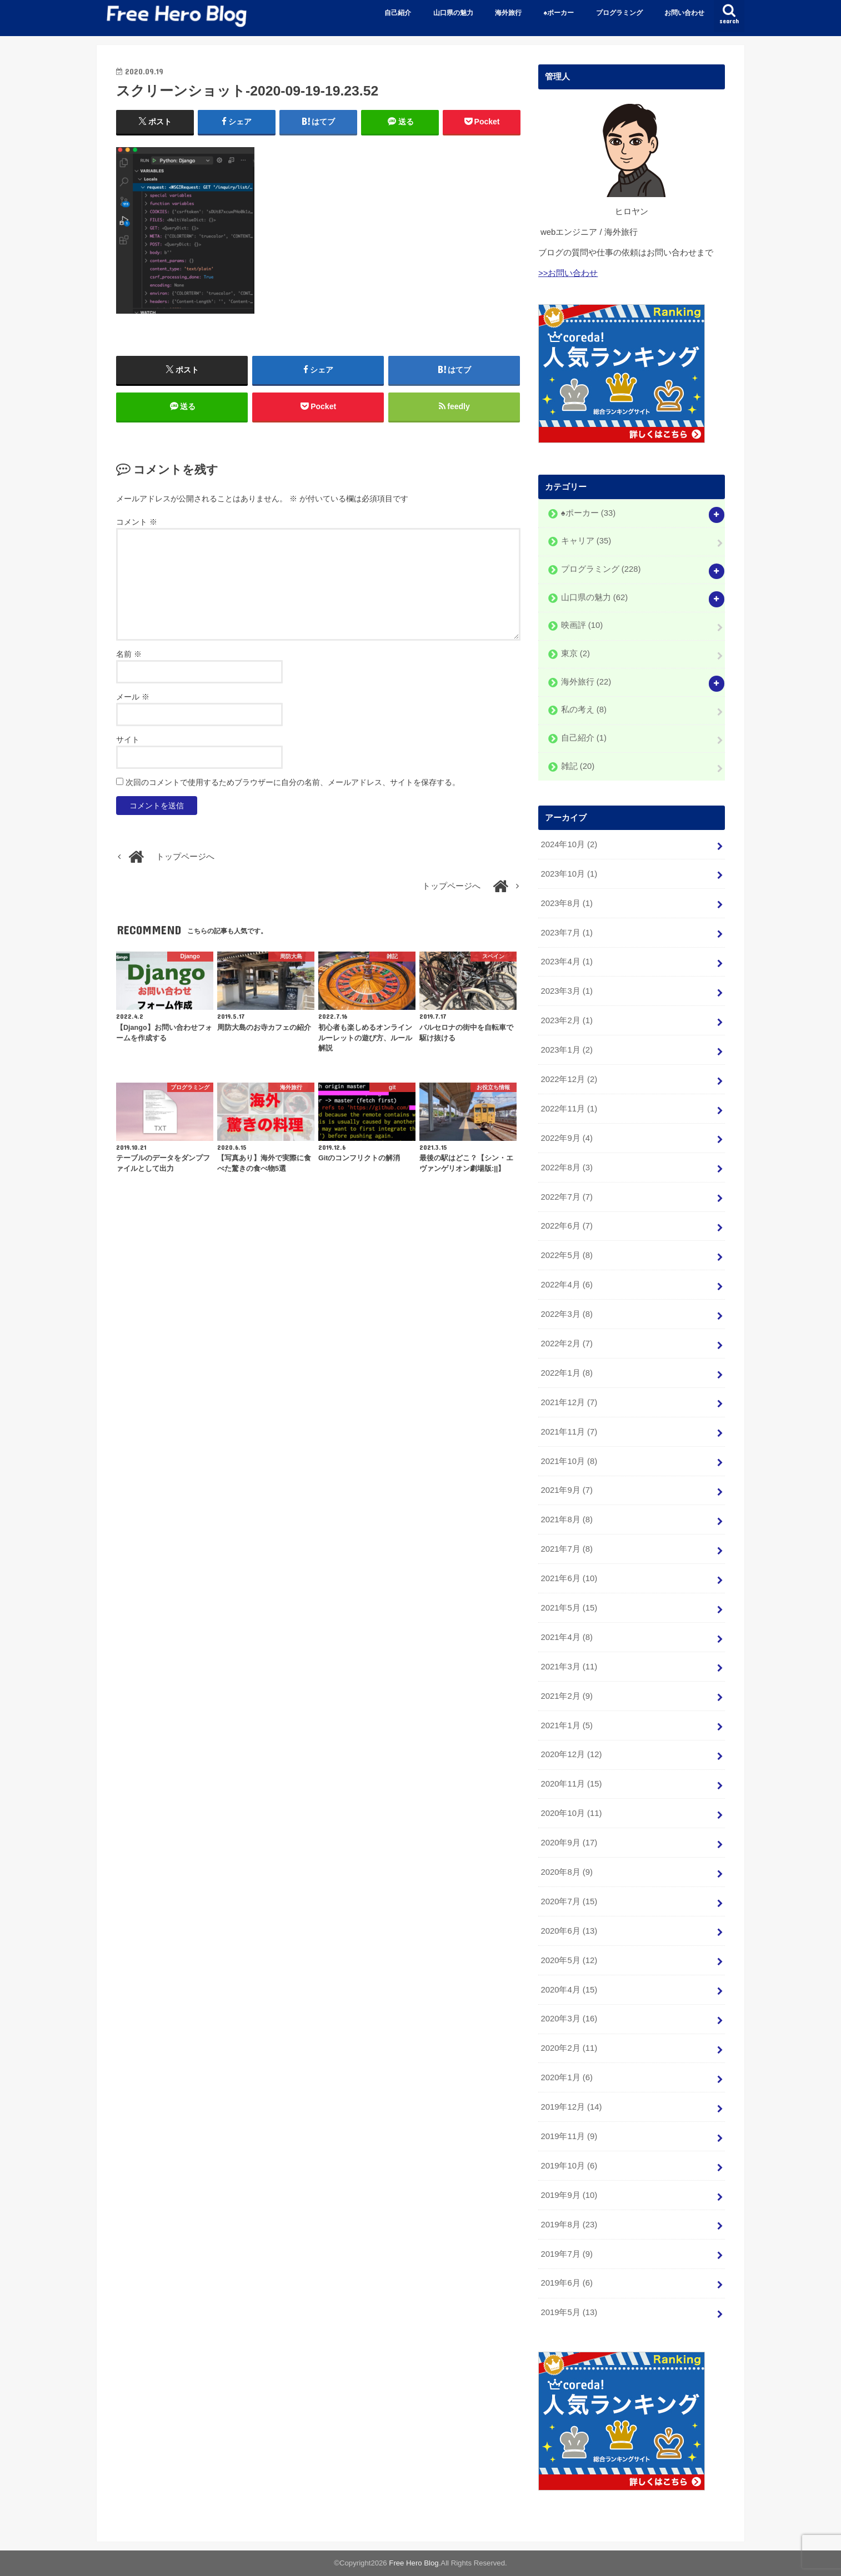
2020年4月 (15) (568, 1989)
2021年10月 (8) (568, 1460)
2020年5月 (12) (568, 1959)
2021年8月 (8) (566, 1519)
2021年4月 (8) (566, 1637)
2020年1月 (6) (566, 2077)
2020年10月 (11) (571, 1813)
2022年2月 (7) (566, 1343)
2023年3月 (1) (566, 991)
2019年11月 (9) (568, 2136)
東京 (575, 653)
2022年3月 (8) (566, 1314)
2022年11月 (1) (568, 1108)
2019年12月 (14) (571, 2106)
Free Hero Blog (413, 2563)
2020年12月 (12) (571, 1754)
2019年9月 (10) (568, 2194)
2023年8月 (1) (566, 902)
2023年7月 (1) (566, 932)
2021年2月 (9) (566, 1695)
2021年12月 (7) (568, 1401)
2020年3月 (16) (568, 2018)
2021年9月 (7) (566, 1490)
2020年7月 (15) (568, 1901)
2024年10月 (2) (568, 843)
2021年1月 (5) (566, 1724)
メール (132, 696)
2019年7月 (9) (566, 2253)
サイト (127, 739)
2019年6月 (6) (566, 2282)
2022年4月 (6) (566, 1284)
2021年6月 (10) (568, 1578)
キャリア (586, 540)
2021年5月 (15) (568, 1607)
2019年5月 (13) (568, 2312)
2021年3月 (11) (568, 1666)
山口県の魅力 (453, 13)
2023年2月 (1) (566, 1020)
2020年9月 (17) (568, 1842)
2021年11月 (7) (568, 1431)
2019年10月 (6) (568, 2165)
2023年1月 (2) (566, 1049)
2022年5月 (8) (566, 1255)
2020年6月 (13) (568, 1930)
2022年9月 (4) (566, 1137)
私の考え (584, 709)
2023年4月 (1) (566, 961)
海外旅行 (508, 13)
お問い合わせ (684, 13)
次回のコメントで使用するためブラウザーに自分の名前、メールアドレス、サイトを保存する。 (293, 782)
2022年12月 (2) (568, 1079)
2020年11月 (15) (571, 1783)
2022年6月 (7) (566, 1225)
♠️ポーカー (559, 13)
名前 (129, 654)
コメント (136, 521)
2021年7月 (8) (566, 1548)
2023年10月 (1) (568, 873)
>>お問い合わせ (568, 273)
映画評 (582, 625)
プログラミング (619, 13)
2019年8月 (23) (568, 2224)
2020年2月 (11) (568, 2048)
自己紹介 (397, 13)
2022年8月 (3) (566, 1167)
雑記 (578, 766)
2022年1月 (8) (566, 1372)
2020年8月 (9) (566, 1872)
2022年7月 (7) (566, 1196)
